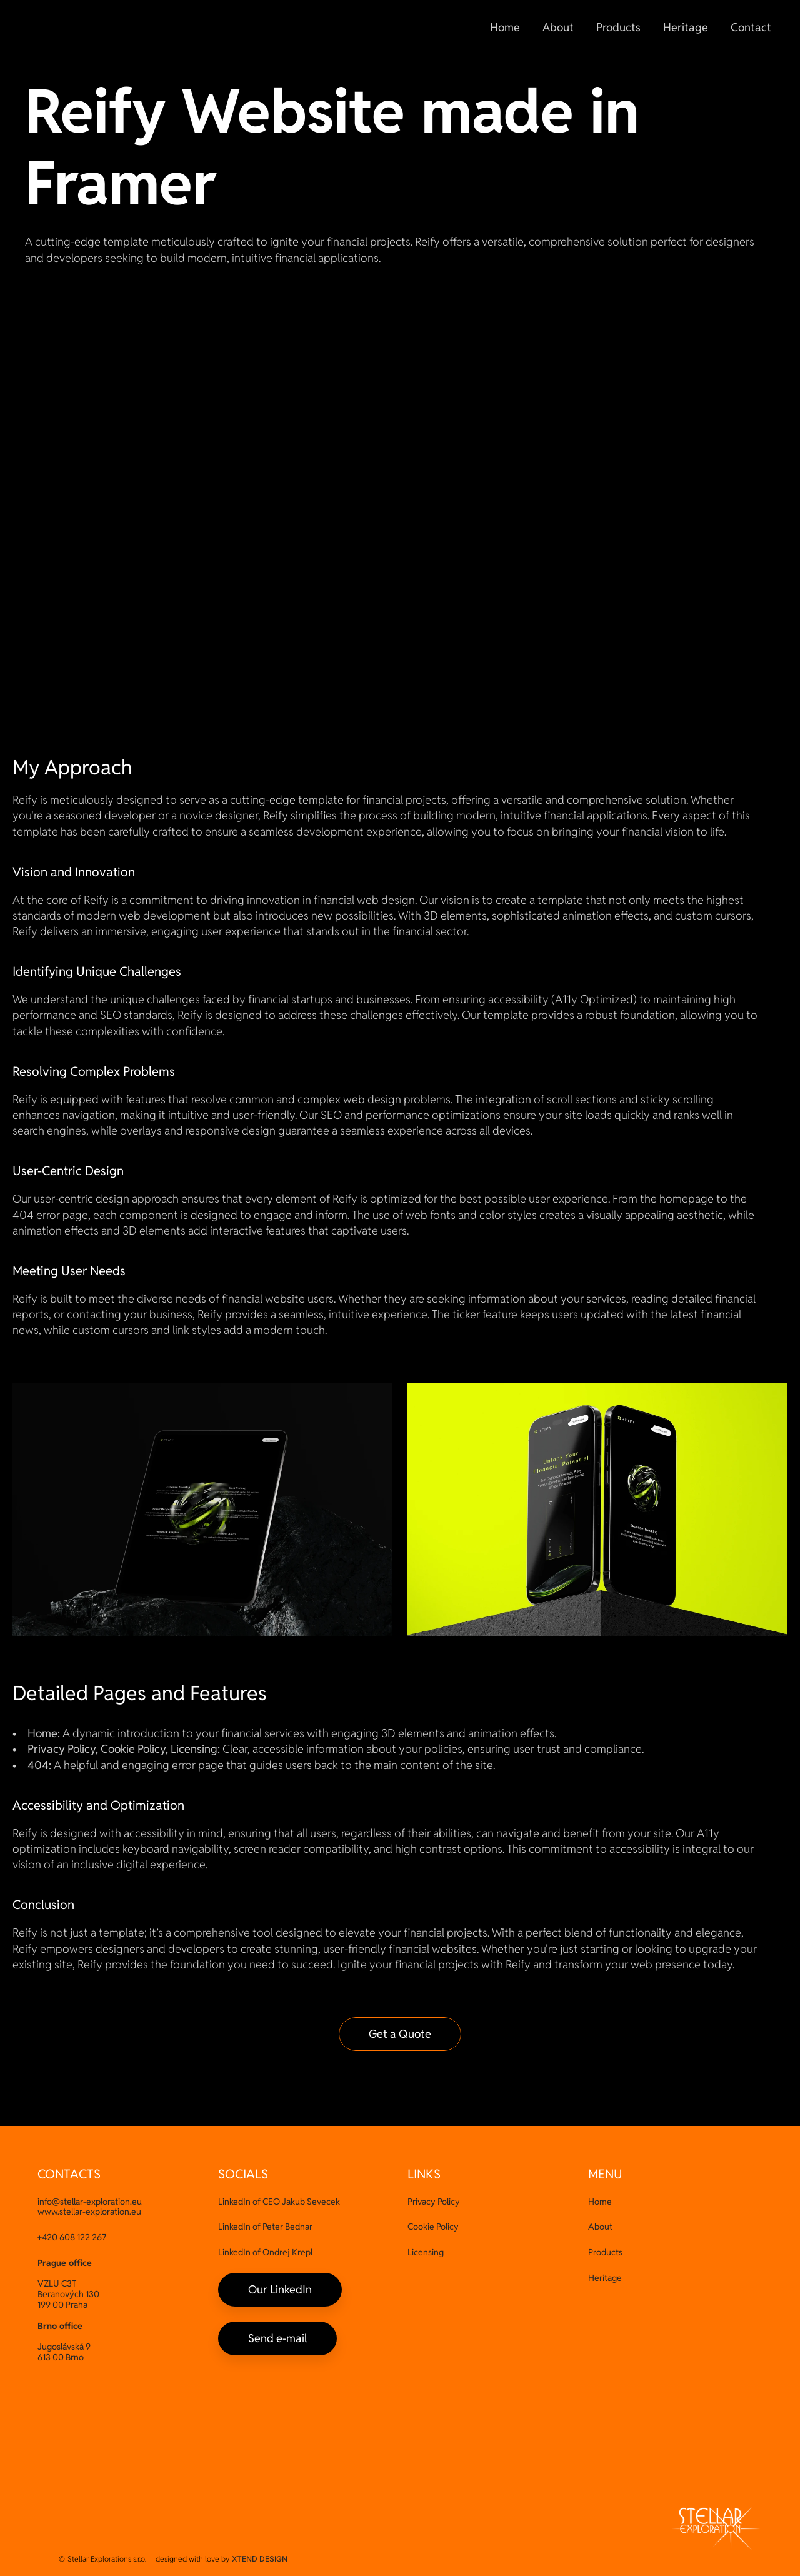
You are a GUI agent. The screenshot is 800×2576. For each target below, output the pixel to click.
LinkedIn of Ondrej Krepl (265, 2252)
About (600, 2226)
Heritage (605, 2277)
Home (600, 2201)
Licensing (426, 2252)
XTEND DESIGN (260, 2558)
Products (605, 2252)
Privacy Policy (434, 2201)
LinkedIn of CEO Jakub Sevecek (279, 2201)
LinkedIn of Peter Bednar (265, 2226)
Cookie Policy (433, 2226)
